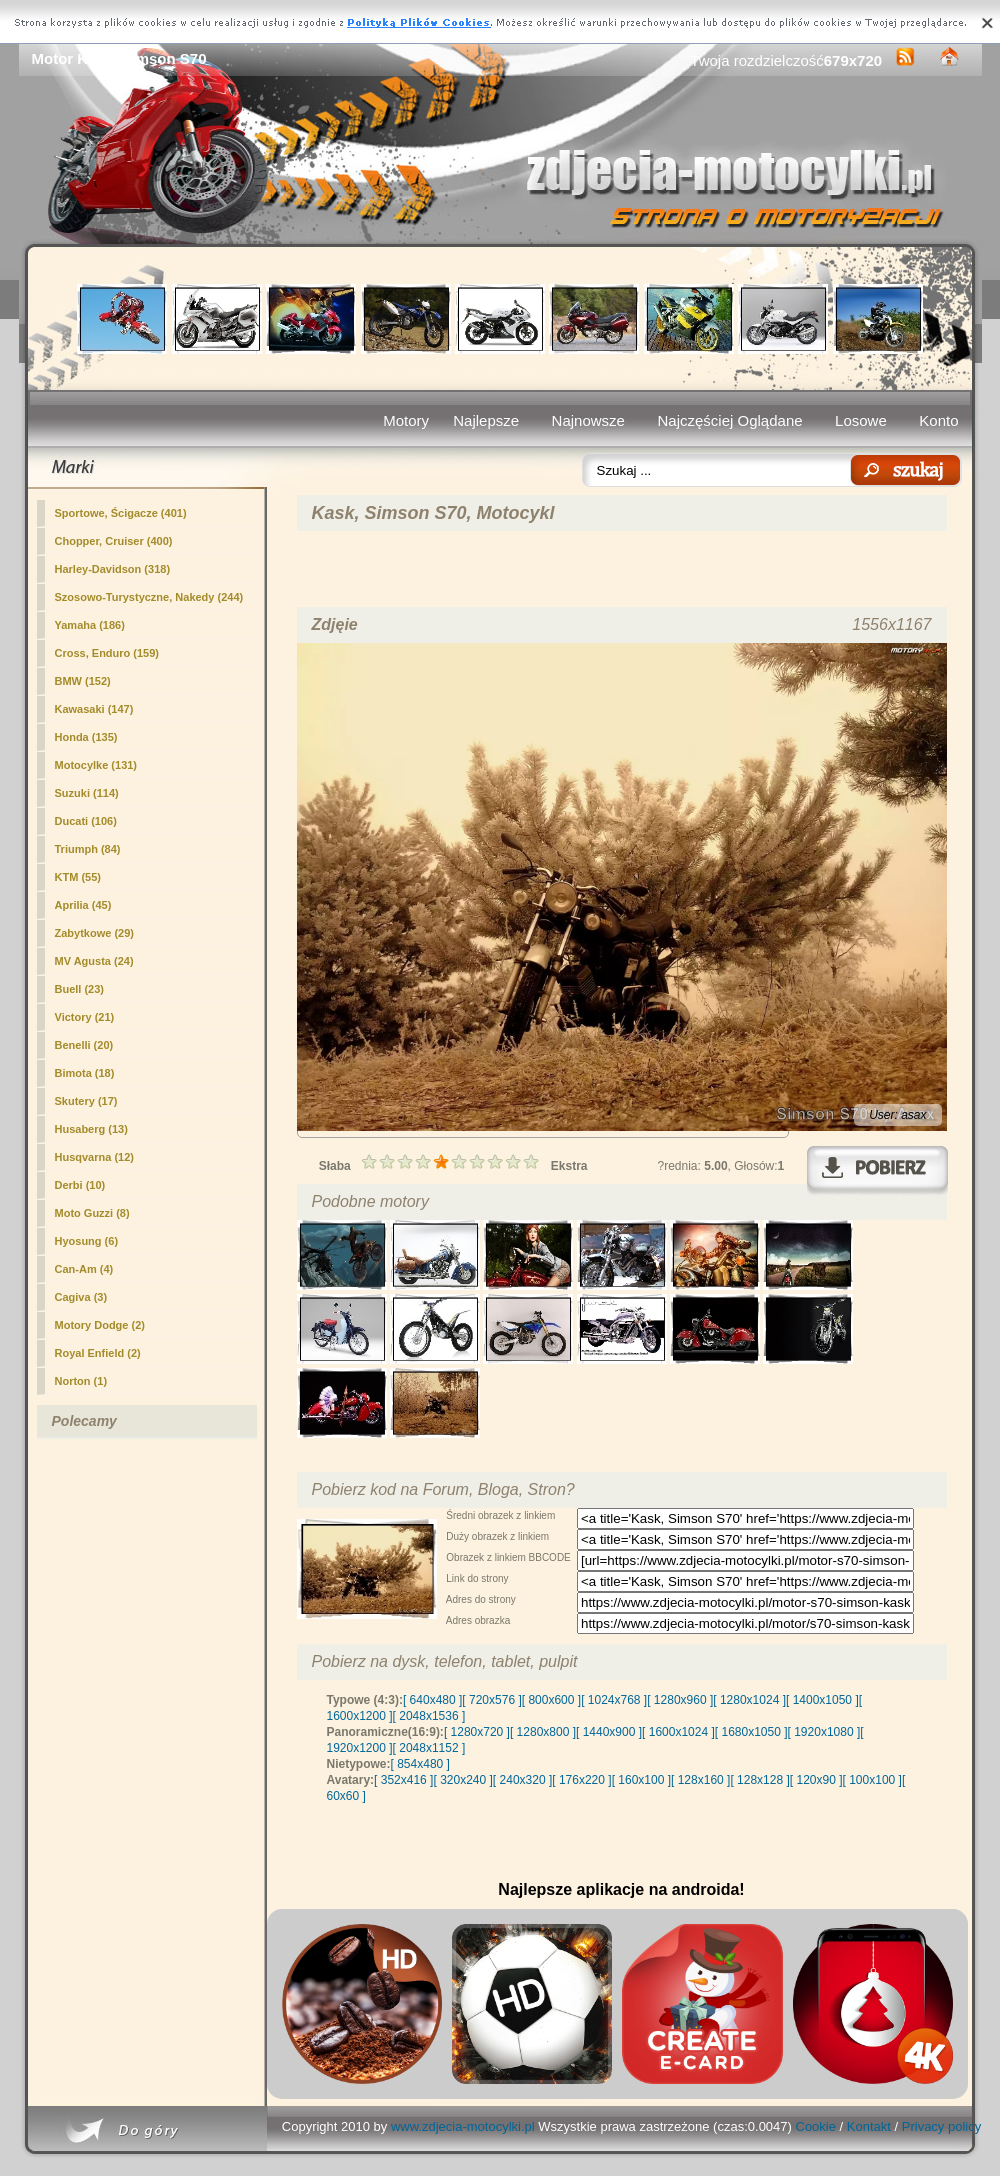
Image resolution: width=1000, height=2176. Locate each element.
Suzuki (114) (87, 793)
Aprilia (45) (83, 905)
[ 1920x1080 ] (824, 1732)
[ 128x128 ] (759, 1780)
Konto (938, 420)
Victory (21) (85, 1017)
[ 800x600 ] (551, 1700)
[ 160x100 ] (641, 1780)
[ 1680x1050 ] (751, 1732)
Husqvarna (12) (94, 1157)
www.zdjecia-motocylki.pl (463, 2126)
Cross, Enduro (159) (107, 653)
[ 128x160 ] (700, 1780)
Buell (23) (80, 989)
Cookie (816, 2126)
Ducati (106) (86, 821)
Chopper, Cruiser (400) (114, 541)
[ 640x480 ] (432, 1700)
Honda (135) (86, 737)
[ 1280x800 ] (543, 1732)
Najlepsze (486, 420)
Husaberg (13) (91, 1129)
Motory (406, 420)
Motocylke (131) (96, 765)
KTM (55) (78, 877)
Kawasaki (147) (94, 709)
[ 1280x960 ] (680, 1700)
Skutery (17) (86, 1101)
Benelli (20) (84, 1045)
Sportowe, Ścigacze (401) (121, 513)
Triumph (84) (88, 849)
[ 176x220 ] (581, 1780)
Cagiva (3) (81, 1297)
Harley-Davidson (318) (113, 569)
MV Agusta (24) (94, 961)
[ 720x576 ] (491, 1700)
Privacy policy (941, 2126)
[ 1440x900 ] (609, 1732)
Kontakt (869, 2126)
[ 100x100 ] (872, 1780)
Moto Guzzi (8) (92, 1213)
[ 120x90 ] (816, 1780)
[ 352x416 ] (403, 1780)
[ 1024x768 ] (614, 1700)
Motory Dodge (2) (100, 1325)
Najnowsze (588, 420)
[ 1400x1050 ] (822, 1700)
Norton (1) (81, 1381)
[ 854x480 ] (420, 1764)
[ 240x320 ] (522, 1780)
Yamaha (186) (90, 625)
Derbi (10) (80, 1185)
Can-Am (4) (84, 1269)
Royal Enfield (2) (98, 1353)
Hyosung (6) (87, 1241)
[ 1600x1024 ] (678, 1732)
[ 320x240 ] (462, 1780)
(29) (94, 933)
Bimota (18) (85, 1073)
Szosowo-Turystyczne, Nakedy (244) (149, 597)
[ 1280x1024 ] (749, 1700)
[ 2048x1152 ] (429, 1748)
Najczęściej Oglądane (729, 420)
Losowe (861, 420)
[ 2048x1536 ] (429, 1716)
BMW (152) (83, 681)
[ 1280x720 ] (477, 1732)
